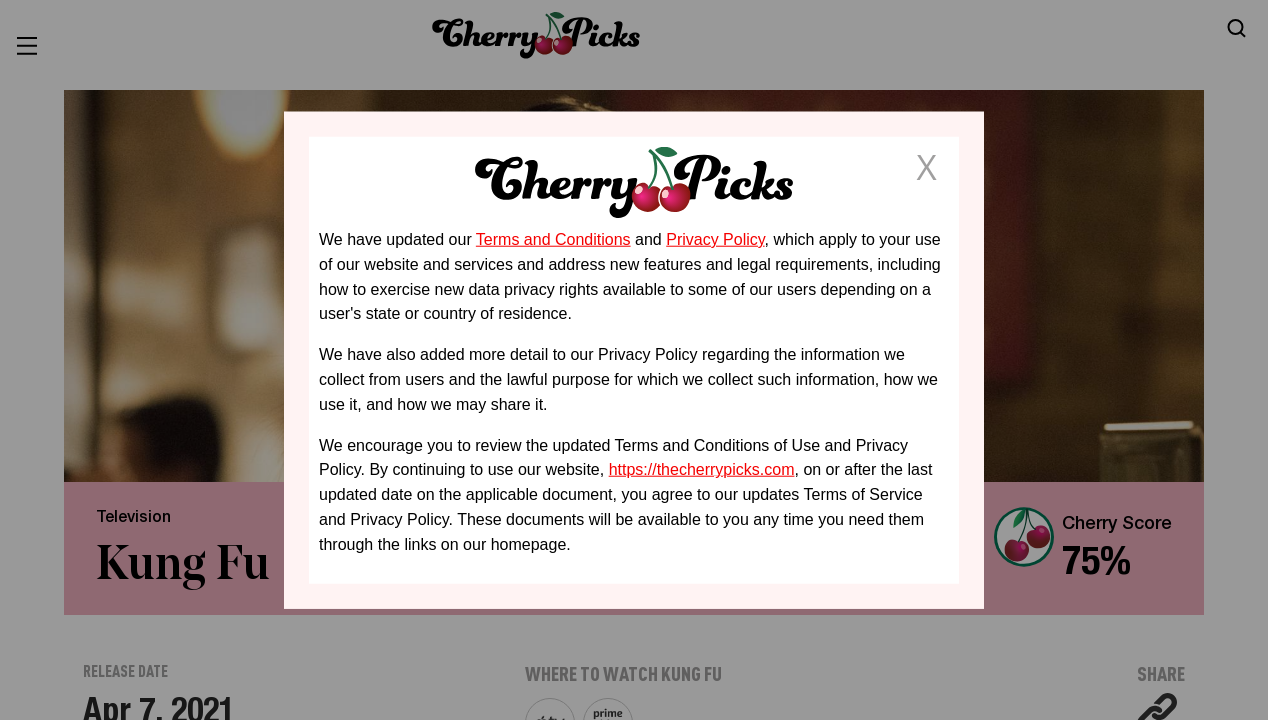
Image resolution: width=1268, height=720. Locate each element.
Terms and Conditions (553, 239)
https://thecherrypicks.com (702, 469)
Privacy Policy (715, 239)
